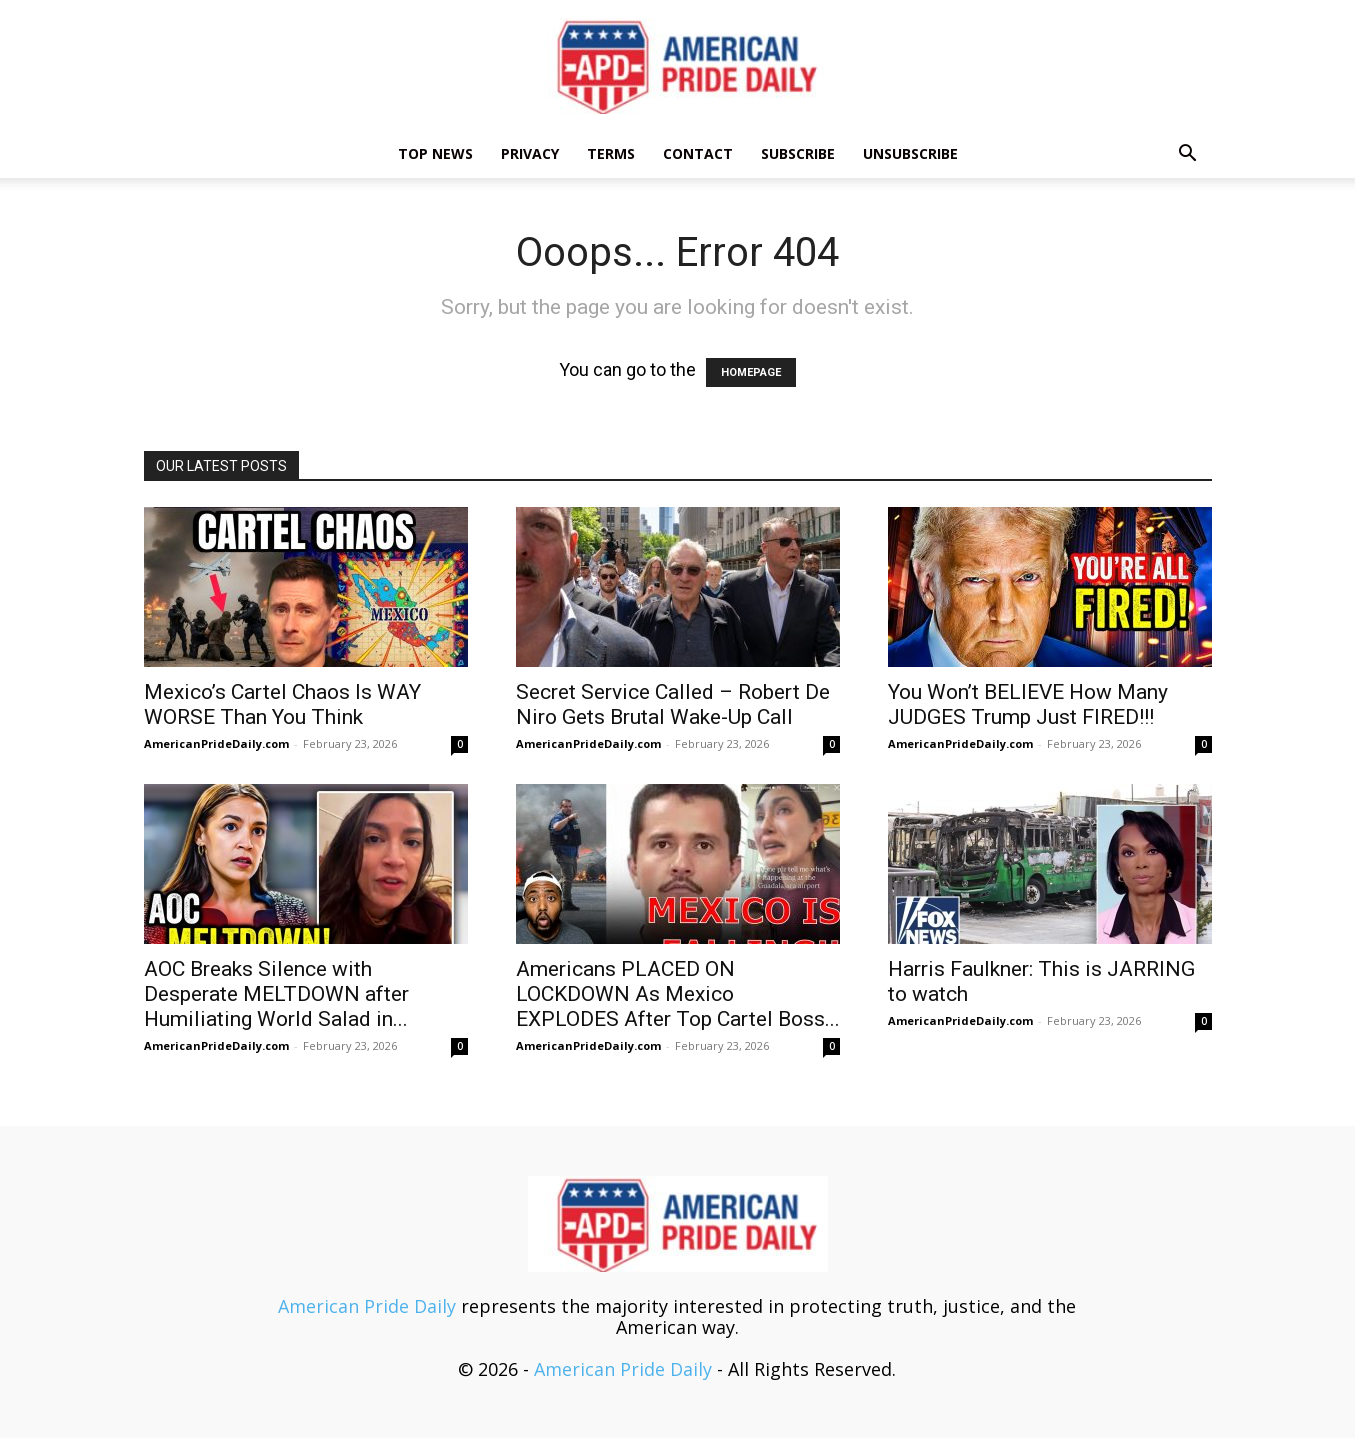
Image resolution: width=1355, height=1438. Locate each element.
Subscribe (798, 153)
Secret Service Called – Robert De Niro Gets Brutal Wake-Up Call (673, 704)
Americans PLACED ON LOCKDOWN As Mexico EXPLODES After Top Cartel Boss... (678, 994)
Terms (611, 153)
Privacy (530, 153)
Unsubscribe (910, 153)
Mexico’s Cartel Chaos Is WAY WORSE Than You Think (282, 704)
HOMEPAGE (751, 372)
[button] (1188, 154)
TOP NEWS (435, 153)
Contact (698, 153)
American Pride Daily (367, 1306)
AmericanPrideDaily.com (216, 743)
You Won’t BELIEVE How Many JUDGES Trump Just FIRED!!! (1028, 704)
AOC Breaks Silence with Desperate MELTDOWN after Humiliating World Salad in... (276, 994)
